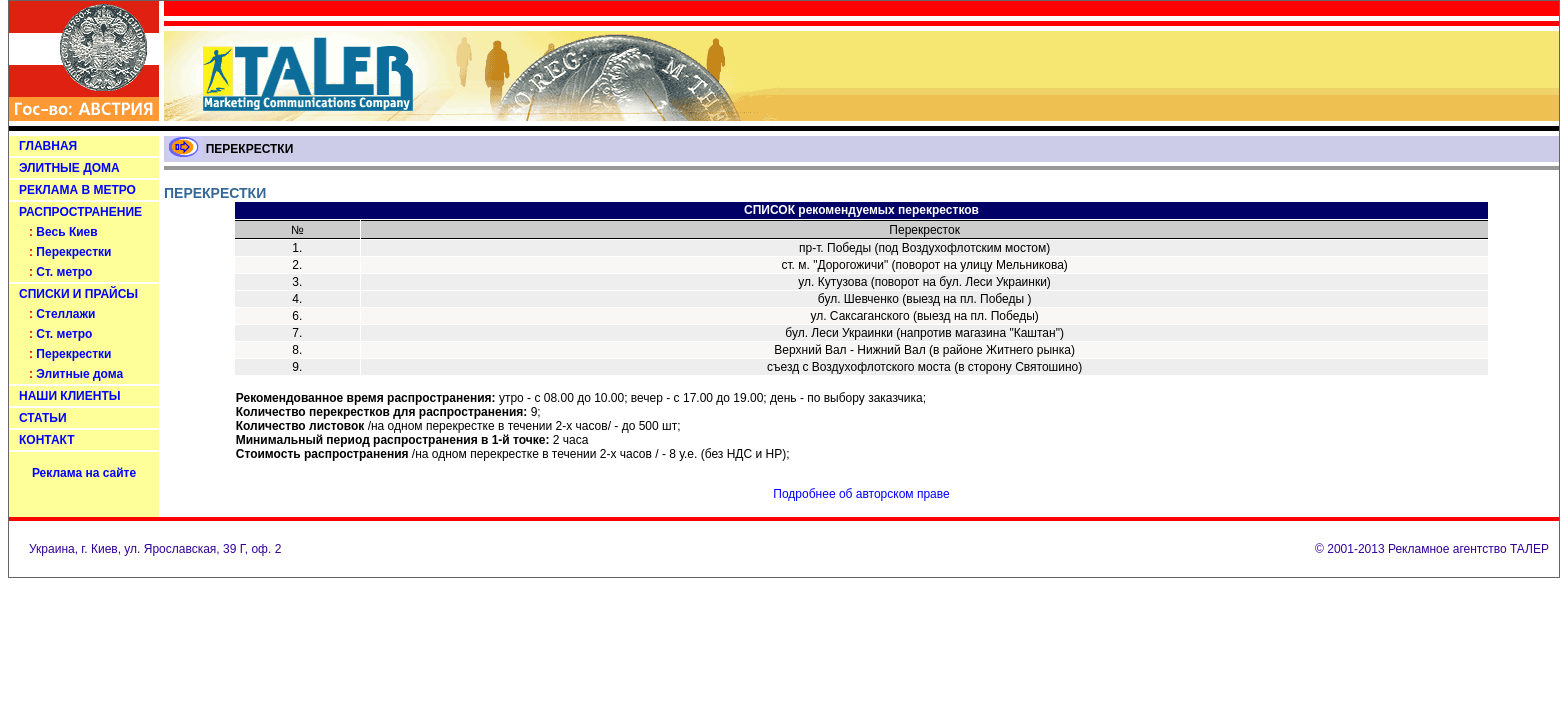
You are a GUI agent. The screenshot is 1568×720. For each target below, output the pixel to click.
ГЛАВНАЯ (48, 146)
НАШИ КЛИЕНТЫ (69, 396)
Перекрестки (73, 252)
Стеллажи (65, 314)
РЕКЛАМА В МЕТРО (77, 190)
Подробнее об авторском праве (861, 494)
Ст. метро (64, 272)
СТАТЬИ (43, 418)
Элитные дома (79, 374)
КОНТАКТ (47, 440)
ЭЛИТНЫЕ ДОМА (69, 168)
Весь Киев (66, 232)
